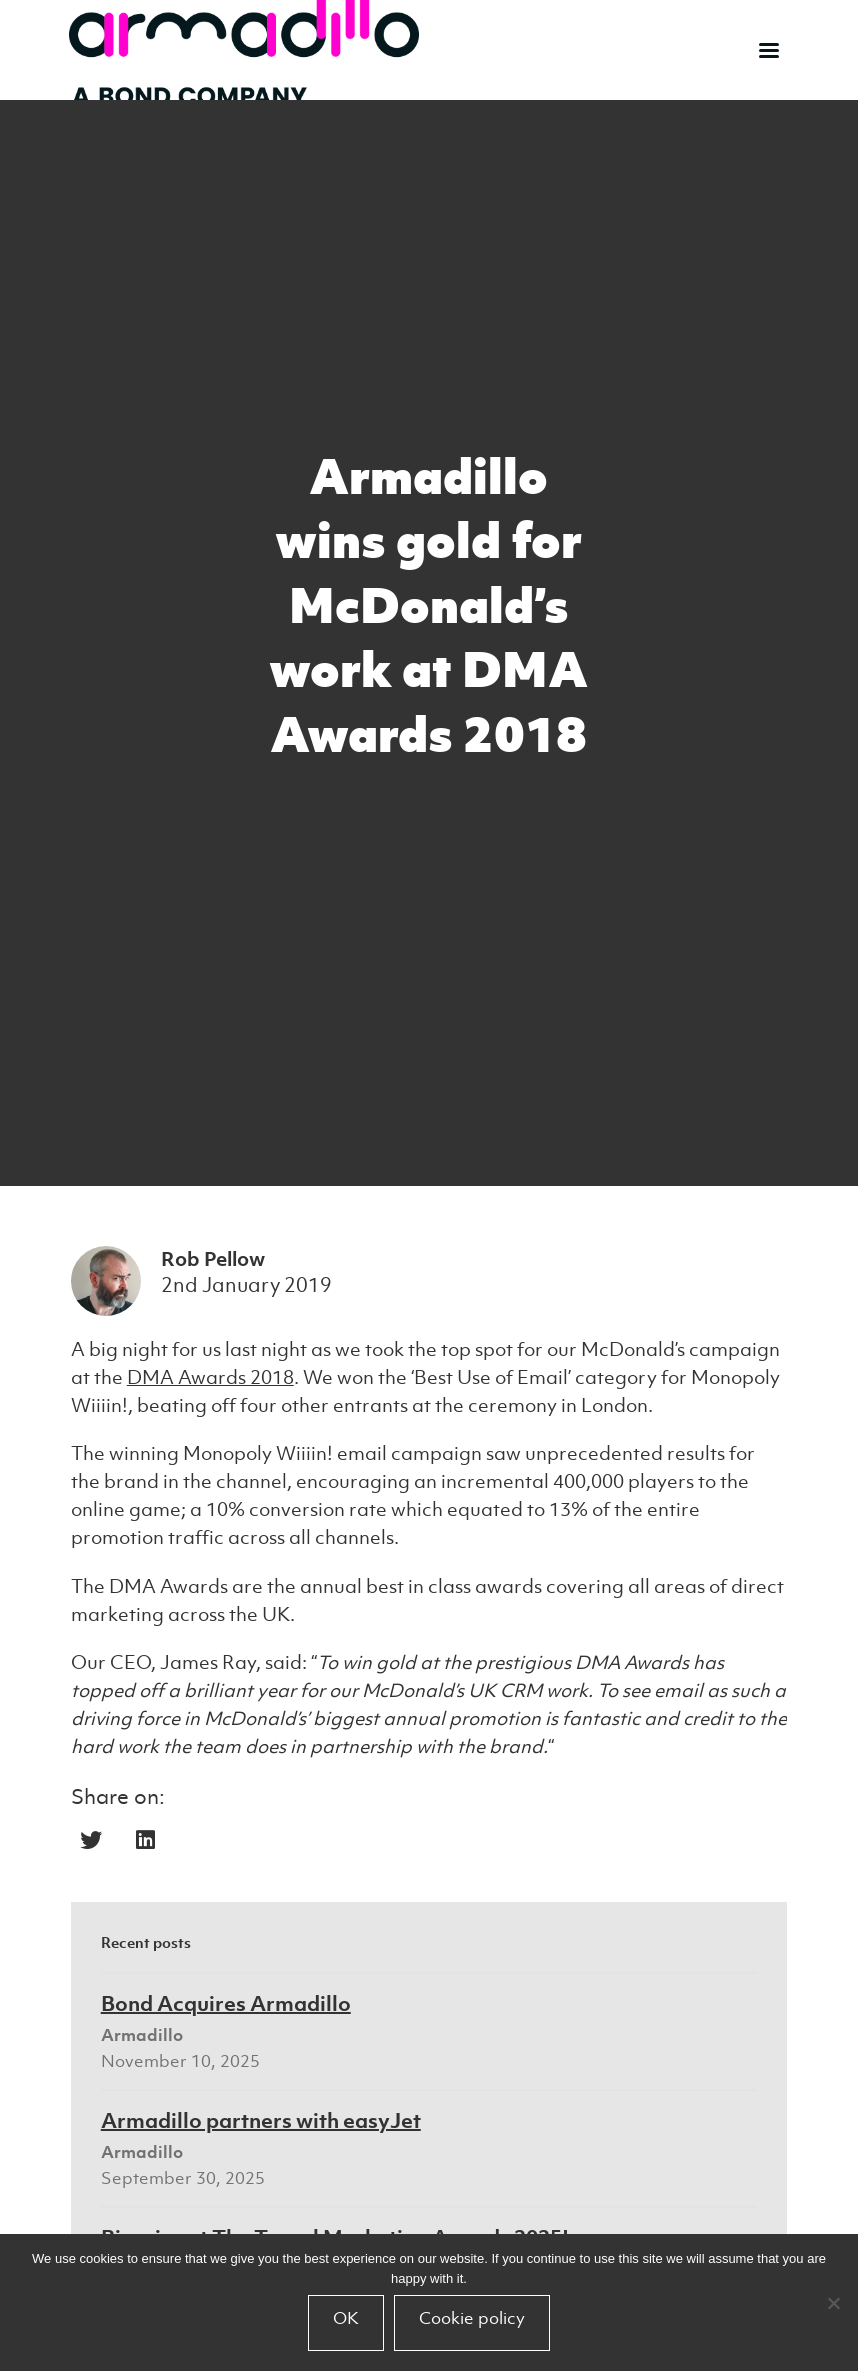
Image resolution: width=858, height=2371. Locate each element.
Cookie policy (472, 2318)
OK (346, 2318)
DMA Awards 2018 (210, 1377)
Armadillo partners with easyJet (261, 2120)
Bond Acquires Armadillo (226, 2003)
